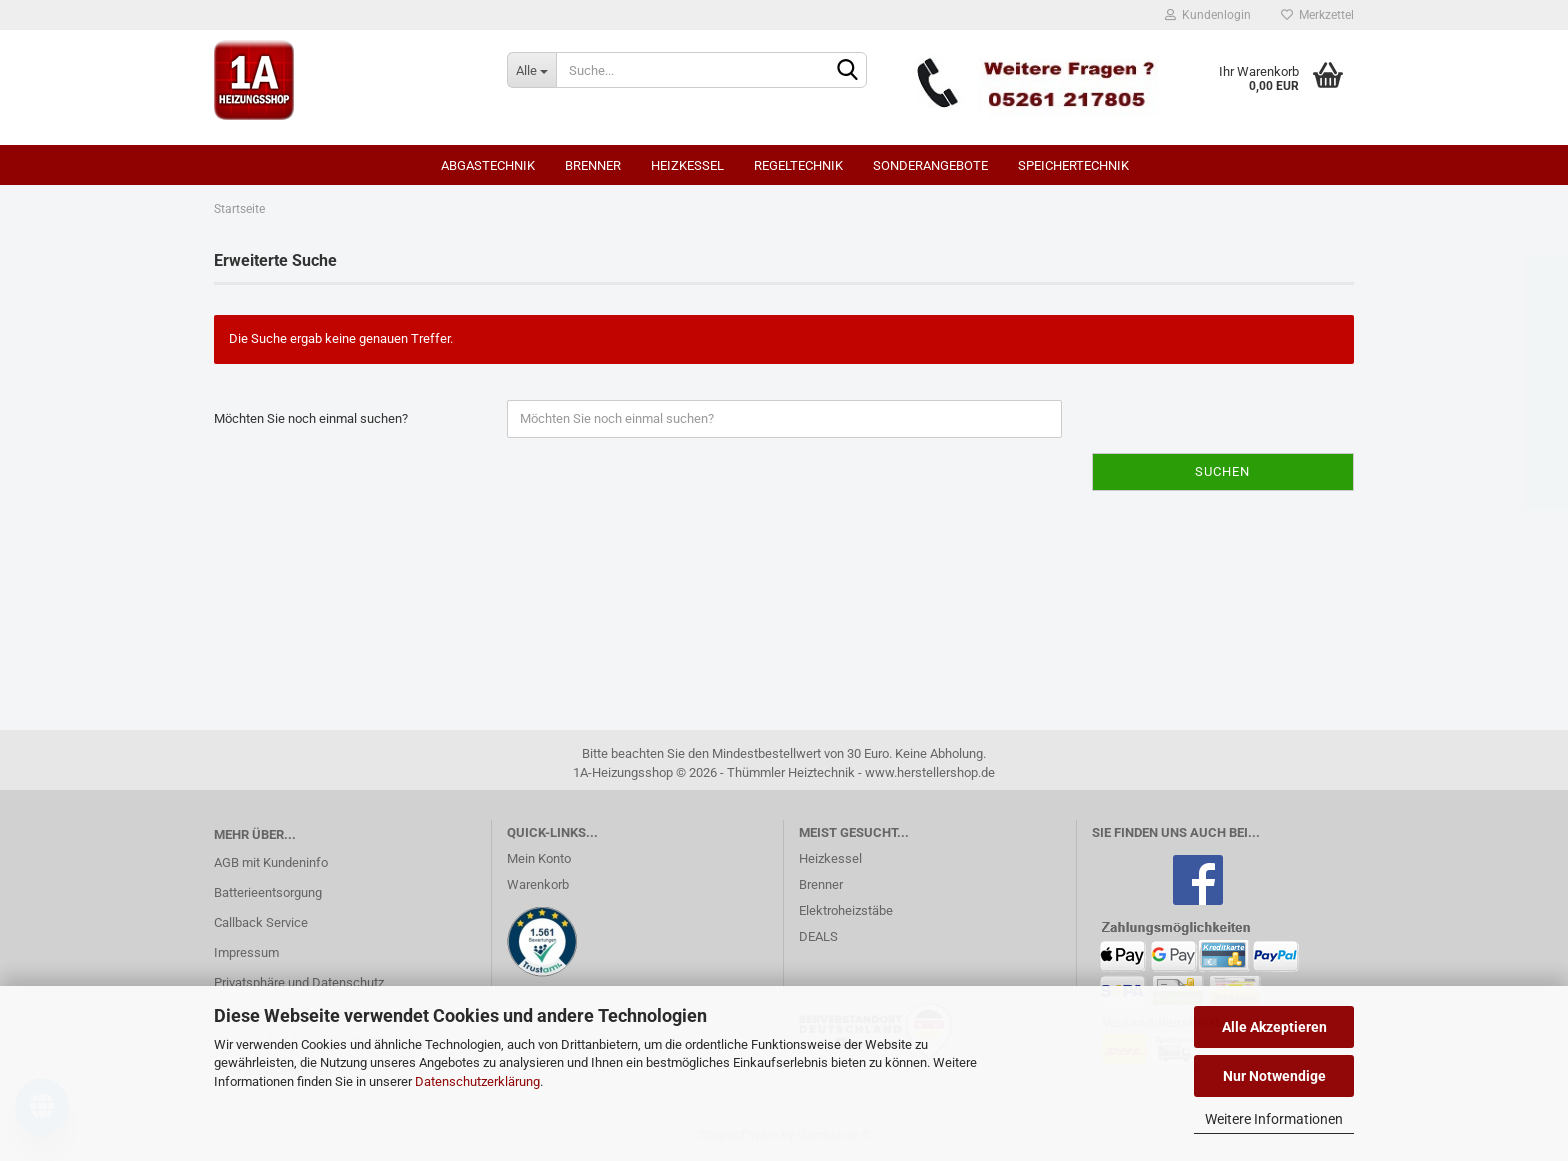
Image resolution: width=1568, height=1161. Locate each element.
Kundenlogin (1208, 15)
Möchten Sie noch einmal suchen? (311, 418)
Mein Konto (539, 858)
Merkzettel (1317, 15)
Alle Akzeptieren (1274, 1027)
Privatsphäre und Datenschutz (299, 982)
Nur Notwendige (1274, 1076)
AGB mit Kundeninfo (271, 862)
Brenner (593, 165)
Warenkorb (538, 884)
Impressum (246, 952)
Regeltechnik (798, 165)
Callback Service (261, 922)
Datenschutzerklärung (477, 1081)
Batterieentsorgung (268, 892)
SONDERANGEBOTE (930, 165)
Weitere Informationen (1274, 1119)
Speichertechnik (1073, 165)
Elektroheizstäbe (846, 910)
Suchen (1222, 471)
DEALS (818, 936)
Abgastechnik (488, 165)
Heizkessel (687, 165)
